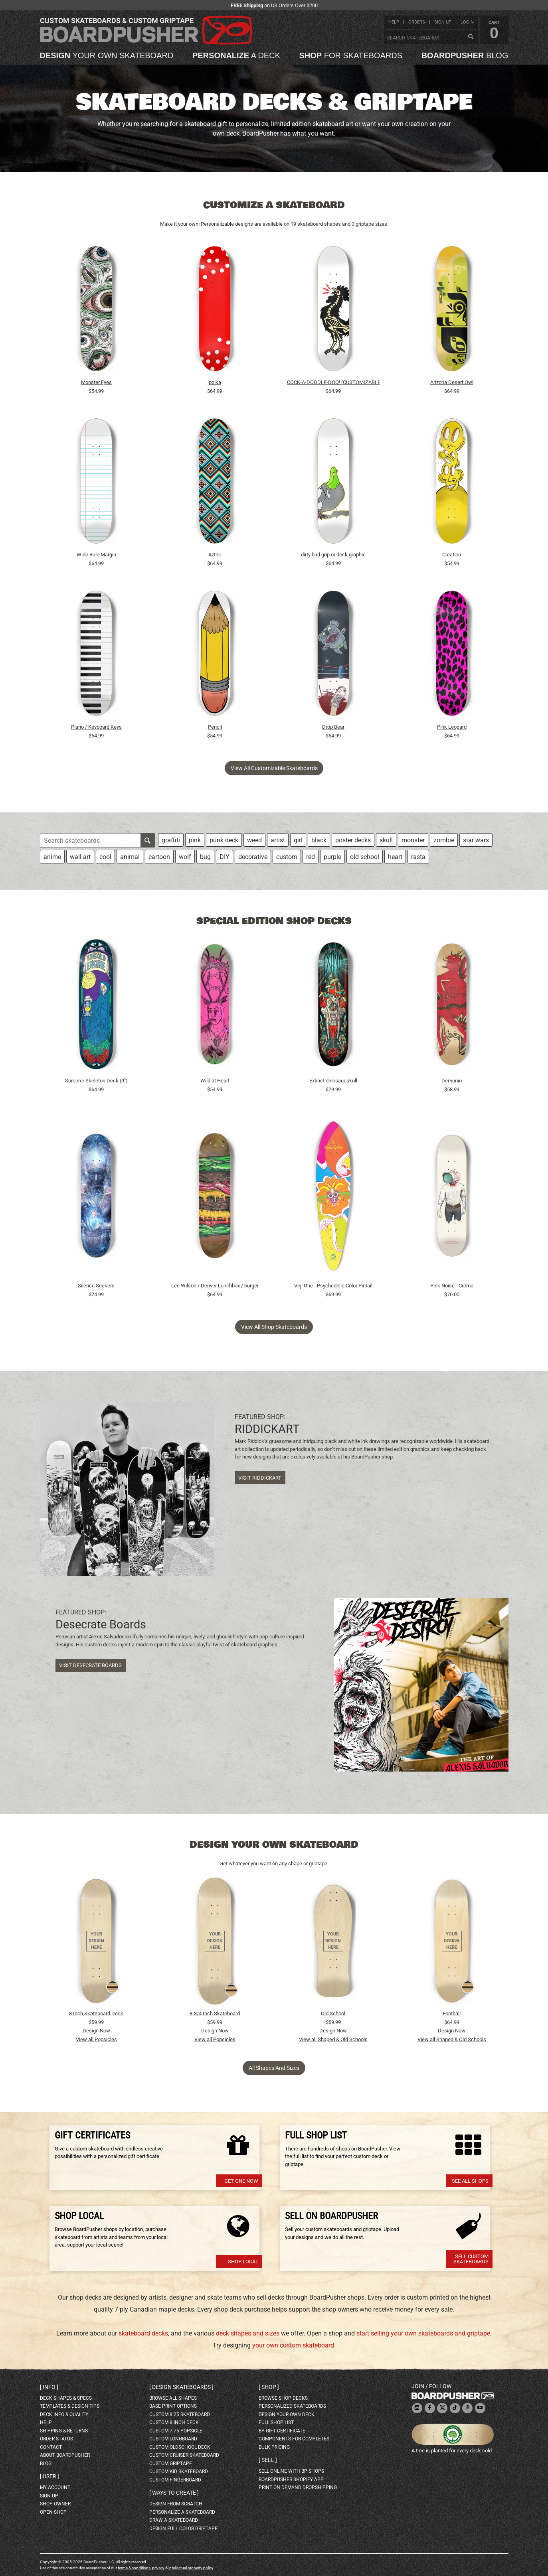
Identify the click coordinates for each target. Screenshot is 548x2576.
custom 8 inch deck (174, 2422)
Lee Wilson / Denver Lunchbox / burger (215, 1286)
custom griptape (170, 2463)
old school (364, 857)
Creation (451, 555)
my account (55, 2487)
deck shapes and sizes (247, 2333)
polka (215, 382)
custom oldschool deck (179, 2447)
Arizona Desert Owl (451, 382)
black (318, 840)
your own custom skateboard (293, 2345)
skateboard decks (143, 2333)
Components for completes (294, 2439)
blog (464, 55)
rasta (418, 857)
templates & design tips (69, 2406)
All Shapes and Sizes (274, 2068)
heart (395, 857)
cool (105, 857)
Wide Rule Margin (96, 555)
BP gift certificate (282, 2431)
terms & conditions (134, 2567)
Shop (268, 2387)
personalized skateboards (292, 2406)
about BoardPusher (65, 2455)
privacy (158, 2567)
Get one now (241, 2181)
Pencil (215, 727)
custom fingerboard (175, 2480)
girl (298, 840)
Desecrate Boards (100, 1624)
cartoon (159, 857)
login (467, 22)
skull (386, 840)
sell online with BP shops (291, 2471)
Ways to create (174, 2492)
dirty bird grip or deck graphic (333, 555)
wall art (80, 857)
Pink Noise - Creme (451, 1286)
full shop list (276, 2422)
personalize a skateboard (182, 2512)
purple (332, 857)
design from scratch (175, 2504)
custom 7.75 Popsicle (175, 2431)
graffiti (171, 840)
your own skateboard (107, 55)
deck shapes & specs (66, 2398)
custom (286, 857)
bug (205, 857)
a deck (236, 55)
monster (413, 840)
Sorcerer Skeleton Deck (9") (96, 1081)
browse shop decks (283, 2398)
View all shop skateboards (274, 1327)
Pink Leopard (452, 727)
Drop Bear (333, 727)
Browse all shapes (173, 2398)
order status (56, 2439)
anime (52, 857)
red (310, 857)
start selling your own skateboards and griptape (423, 2333)
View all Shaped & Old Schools (333, 2039)
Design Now (96, 2031)
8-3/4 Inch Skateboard (215, 2013)
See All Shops (470, 2181)
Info (49, 2387)
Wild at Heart (214, 1081)
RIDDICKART (267, 1429)
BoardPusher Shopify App (291, 2479)
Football (452, 2013)
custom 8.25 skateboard (179, 2414)
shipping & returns (64, 2431)
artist (278, 840)
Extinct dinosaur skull (333, 1081)
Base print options (173, 2406)
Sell (267, 2460)
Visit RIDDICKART (259, 1478)
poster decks (353, 840)
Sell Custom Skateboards (471, 2259)
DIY (224, 857)
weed (254, 840)
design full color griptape (183, 2528)
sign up (442, 22)
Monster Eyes (96, 382)
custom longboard (173, 2439)
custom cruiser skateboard (184, 2455)
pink (195, 840)
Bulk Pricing (274, 2447)
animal (130, 857)
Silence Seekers (96, 1286)
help (393, 22)
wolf (185, 857)
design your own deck (287, 2414)
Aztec (214, 555)
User (49, 2476)
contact (51, 2447)
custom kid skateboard (178, 2471)
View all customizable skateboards (274, 768)
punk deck (224, 840)
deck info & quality (64, 2414)
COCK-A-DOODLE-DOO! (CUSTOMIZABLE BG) (333, 382)
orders (416, 22)
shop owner (55, 2504)
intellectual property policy (190, 2567)
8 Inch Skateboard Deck (96, 2013)
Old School (333, 2013)
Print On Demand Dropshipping (298, 2487)
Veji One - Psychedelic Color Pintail (333, 1286)
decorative (252, 857)
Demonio (451, 1081)
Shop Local (243, 2262)
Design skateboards (181, 2387)
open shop (53, 2512)
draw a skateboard (173, 2520)
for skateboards (351, 55)
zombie (443, 840)
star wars (476, 840)
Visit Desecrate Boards (90, 1665)
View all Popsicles (96, 2039)
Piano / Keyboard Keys (96, 727)
